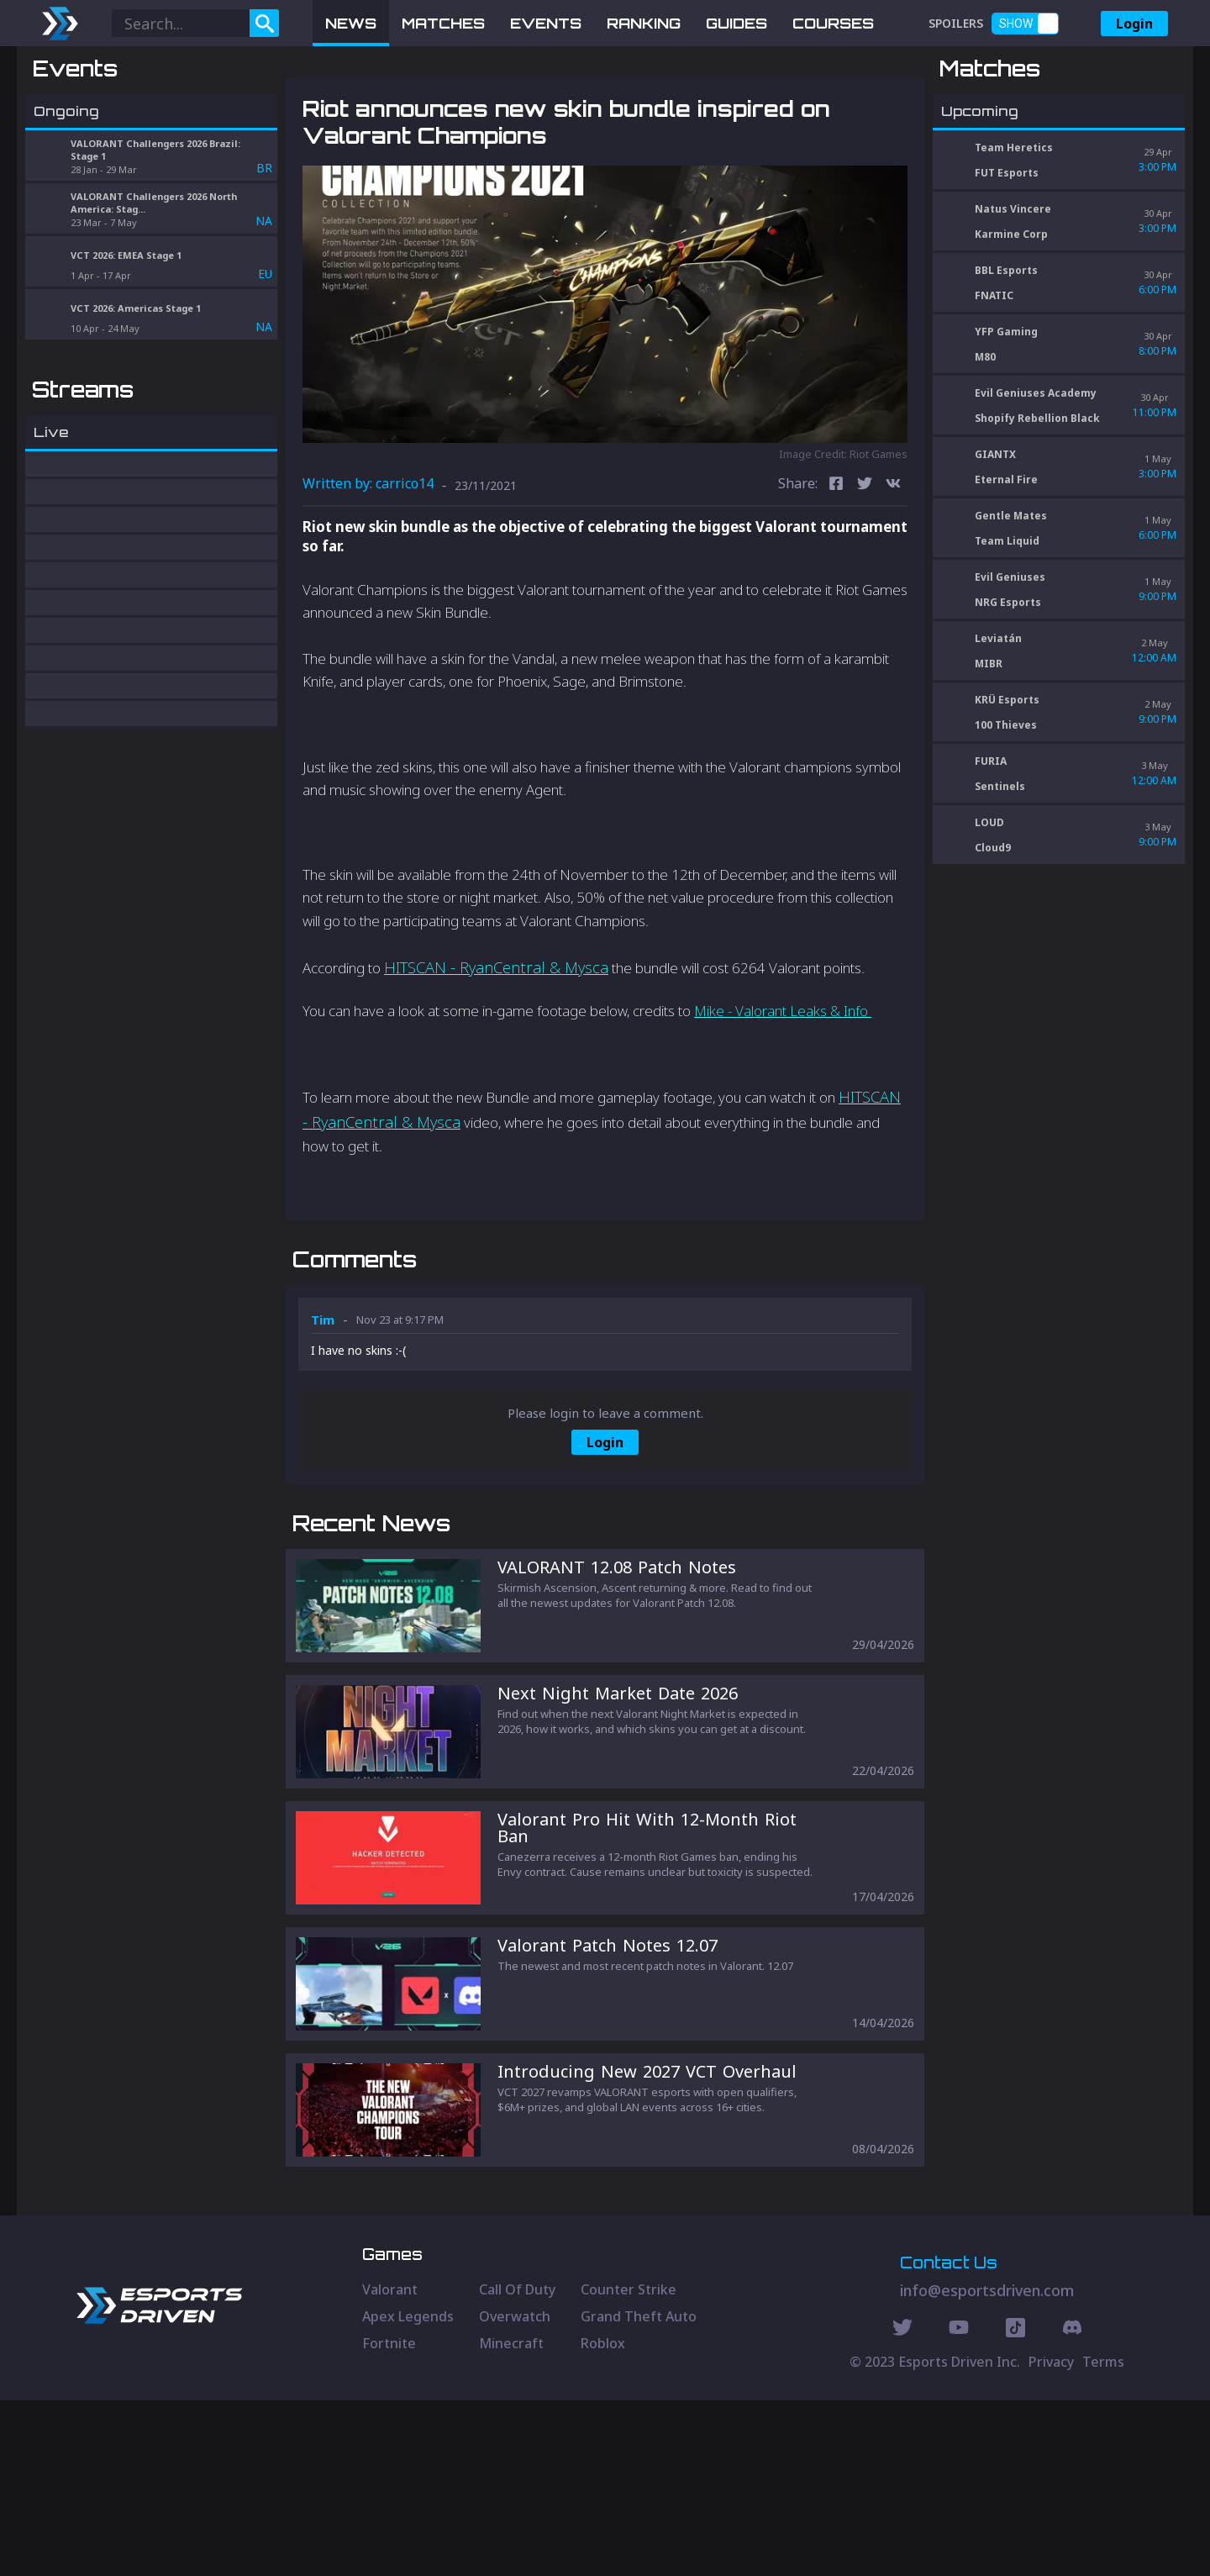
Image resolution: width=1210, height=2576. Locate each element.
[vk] (893, 572)
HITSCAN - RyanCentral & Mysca (496, 1054)
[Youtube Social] (959, 2505)
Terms (1103, 2537)
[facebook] (836, 572)
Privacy (1051, 2537)
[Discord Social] (1015, 2505)
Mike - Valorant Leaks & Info (782, 1098)
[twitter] (864, 572)
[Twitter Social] (902, 2505)
